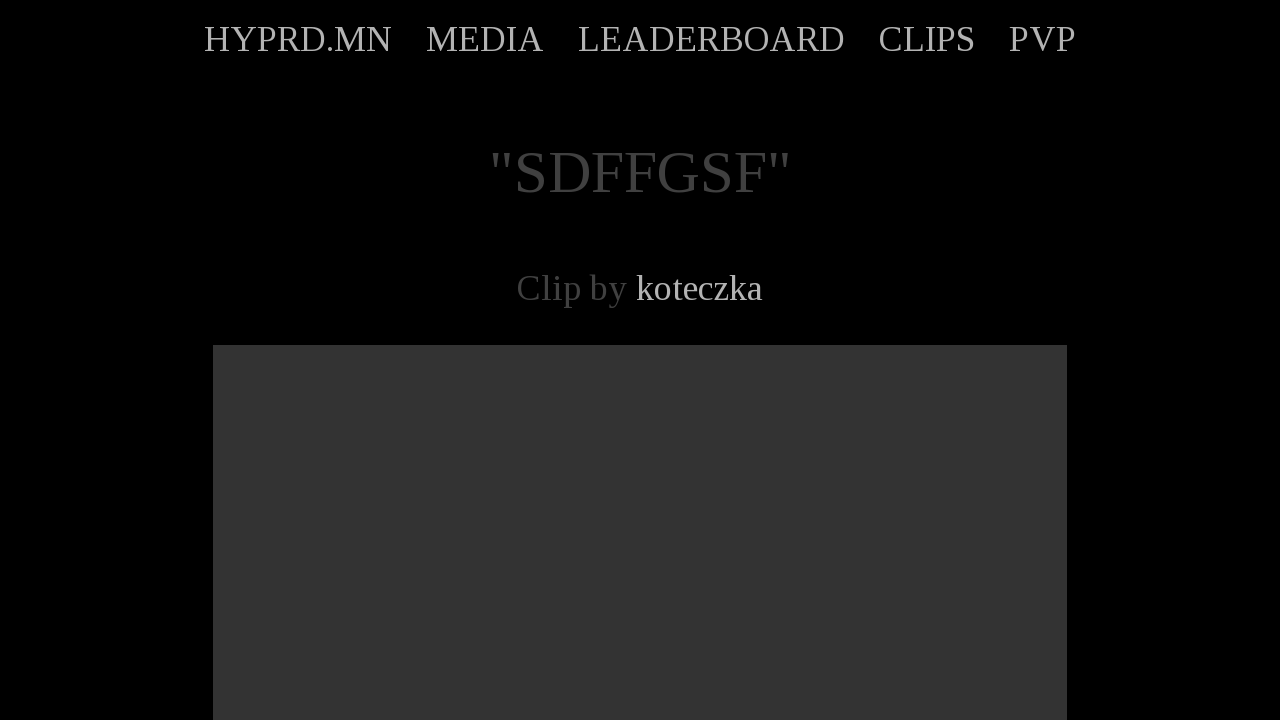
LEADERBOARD (711, 39)
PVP (1042, 39)
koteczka (699, 288)
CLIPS (927, 39)
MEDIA (485, 39)
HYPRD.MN (298, 39)
